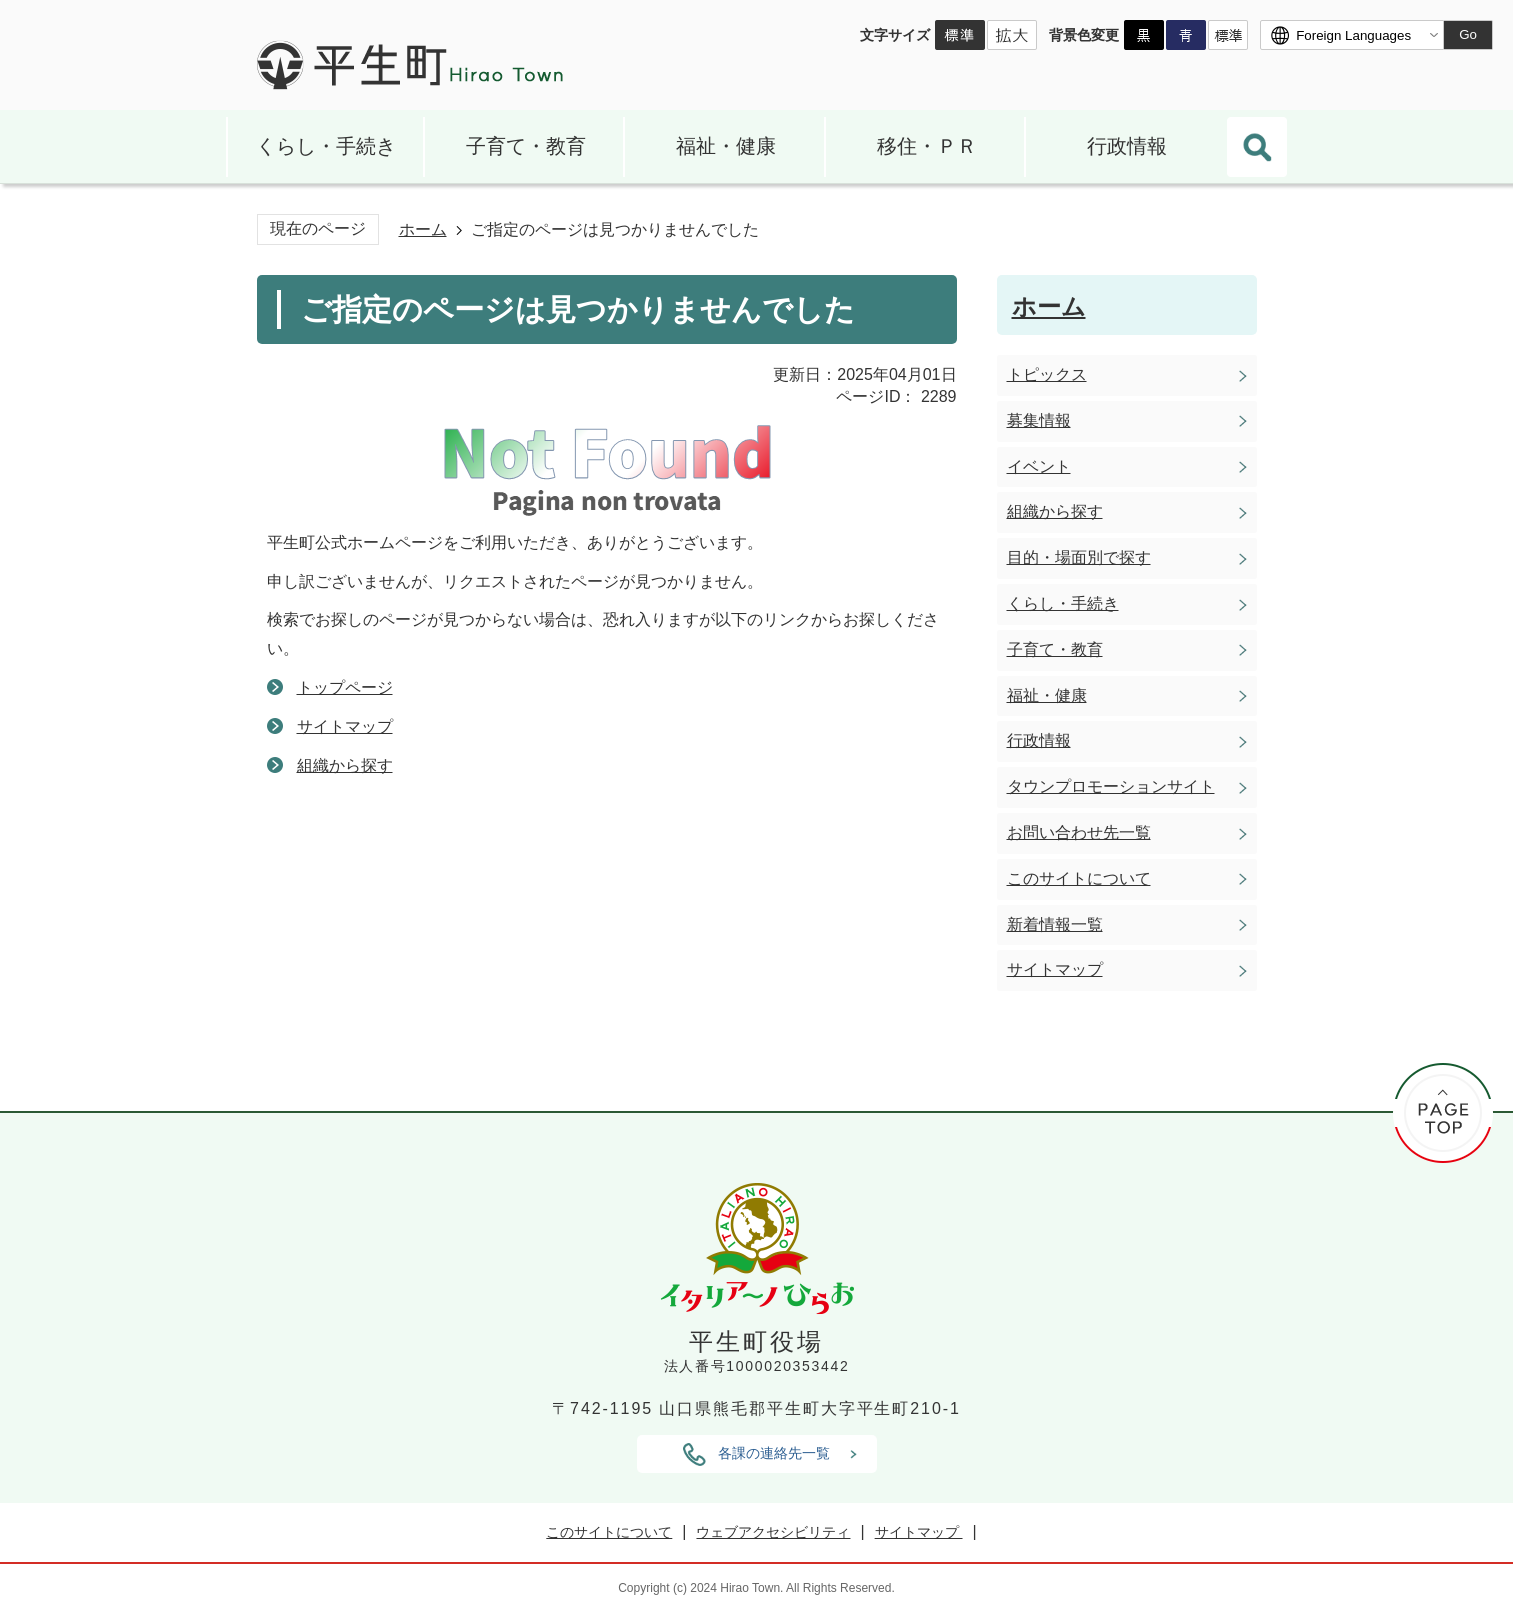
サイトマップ (345, 726)
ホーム (423, 229)
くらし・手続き (326, 146)
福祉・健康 (726, 146)
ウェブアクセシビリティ (773, 1532)
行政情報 (1127, 146)
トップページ (345, 687)
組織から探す (345, 765)
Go (1468, 34)
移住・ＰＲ (927, 146)
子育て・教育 (526, 146)
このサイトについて (609, 1532)
